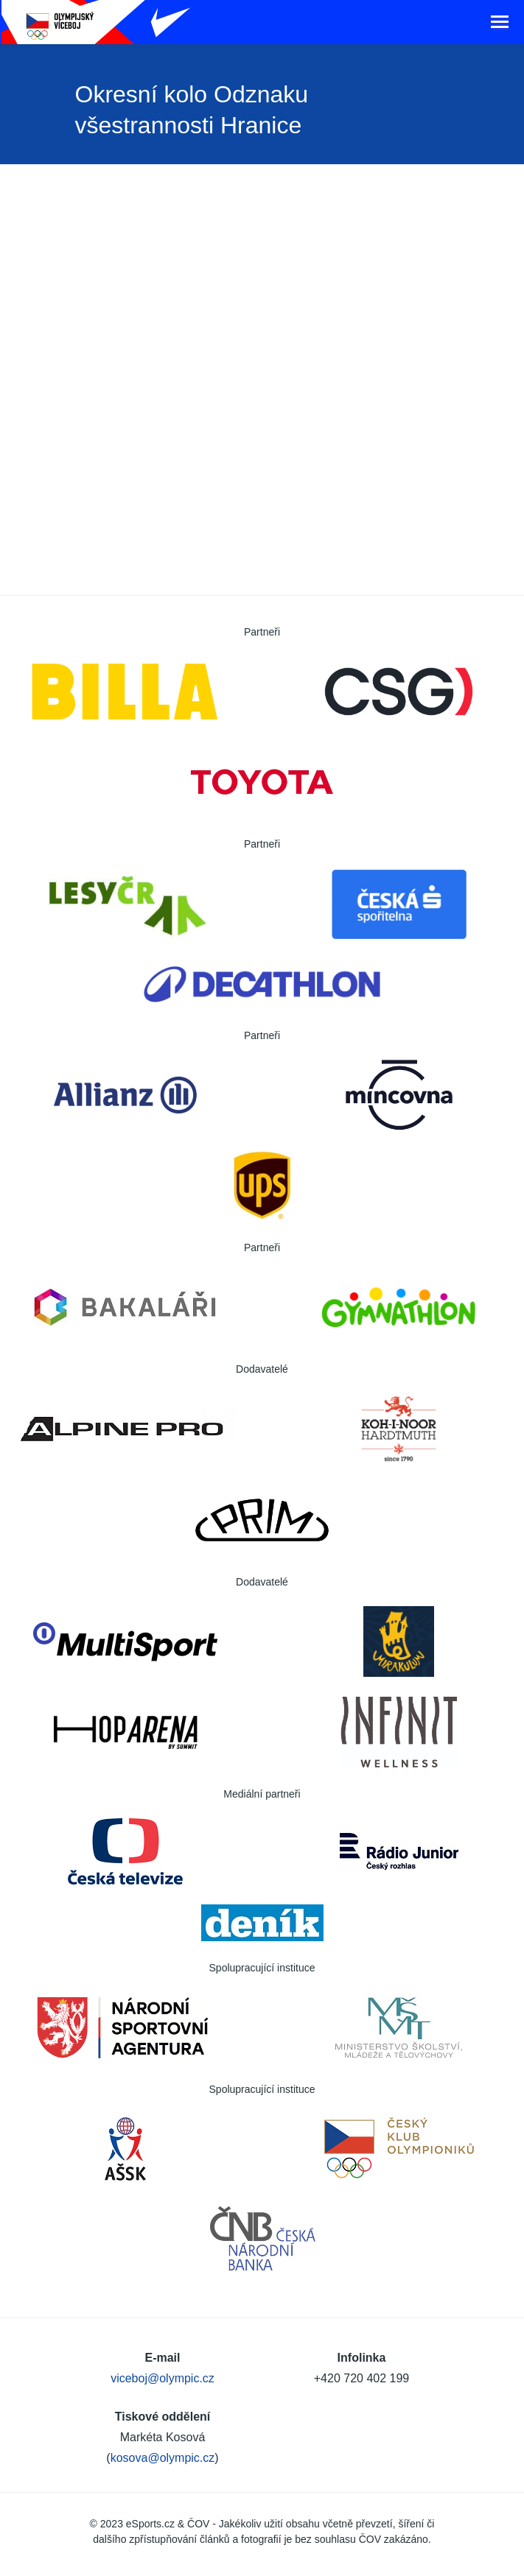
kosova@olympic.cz (163, 2458)
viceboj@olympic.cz (162, 2378)
